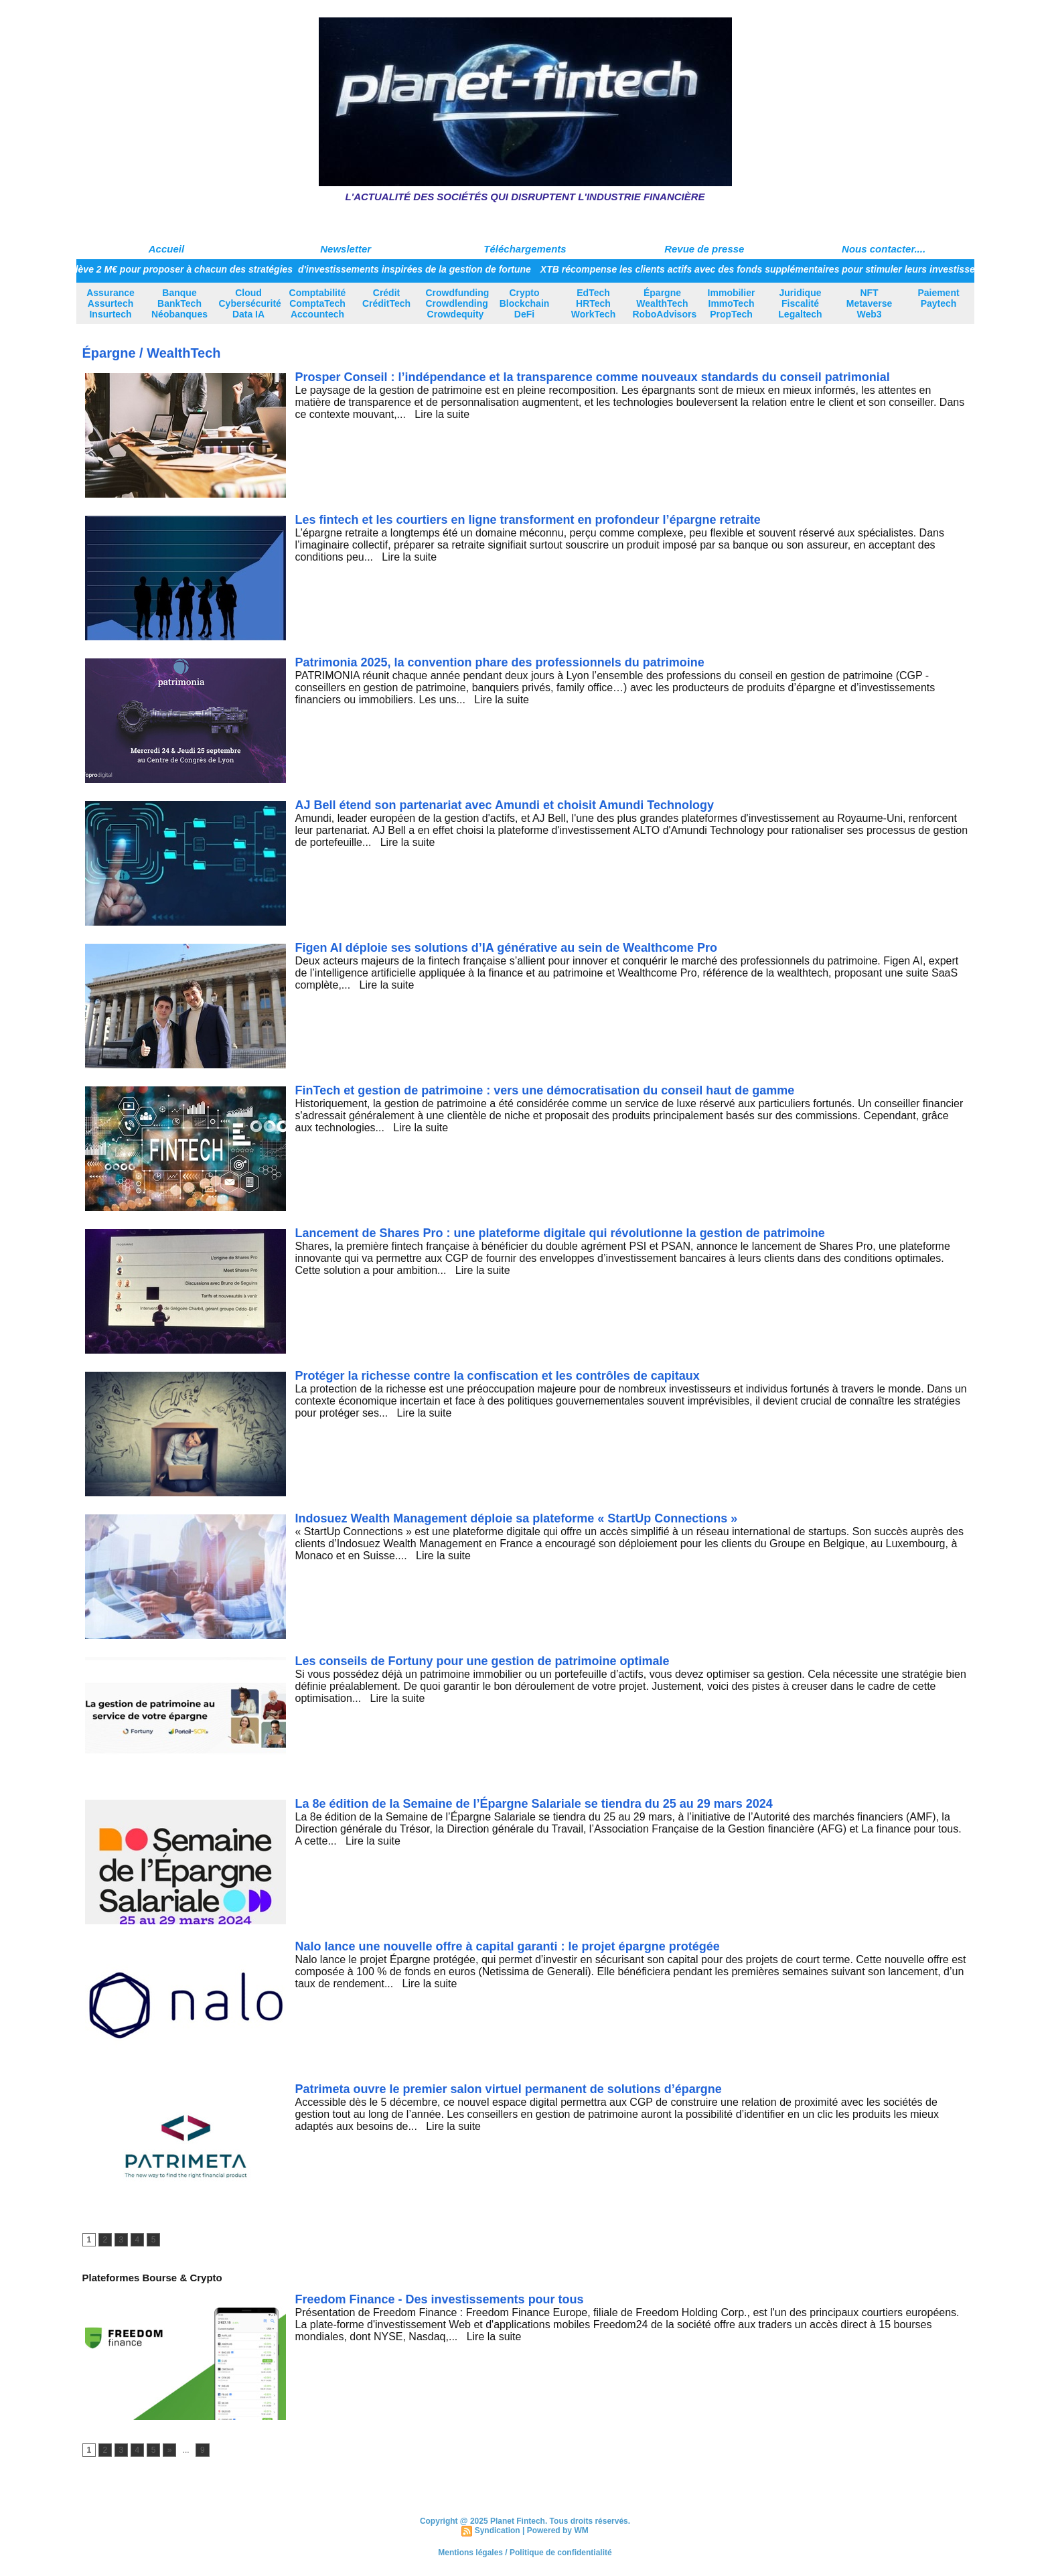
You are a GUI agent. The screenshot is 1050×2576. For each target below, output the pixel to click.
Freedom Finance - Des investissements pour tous (439, 2299)
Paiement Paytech (938, 298)
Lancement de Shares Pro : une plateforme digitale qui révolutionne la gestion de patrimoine (560, 1233)
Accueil (166, 249)
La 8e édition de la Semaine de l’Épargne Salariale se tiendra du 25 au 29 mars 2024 (534, 1803)
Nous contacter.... (883, 249)
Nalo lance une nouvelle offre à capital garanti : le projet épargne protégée (507, 1946)
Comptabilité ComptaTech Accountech (317, 303)
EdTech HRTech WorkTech (593, 303)
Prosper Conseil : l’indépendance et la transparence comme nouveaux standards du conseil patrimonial (592, 377)
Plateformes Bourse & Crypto (152, 2277)
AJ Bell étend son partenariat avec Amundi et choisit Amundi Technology (504, 805)
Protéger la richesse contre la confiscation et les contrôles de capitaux (497, 1375)
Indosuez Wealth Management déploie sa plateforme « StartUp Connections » (516, 1518)
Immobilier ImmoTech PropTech (731, 303)
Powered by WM (558, 2530)
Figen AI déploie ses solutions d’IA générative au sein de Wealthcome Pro (506, 947)
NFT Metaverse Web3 (869, 303)
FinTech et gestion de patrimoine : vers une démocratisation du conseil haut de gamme (545, 1090)
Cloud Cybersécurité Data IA (250, 303)
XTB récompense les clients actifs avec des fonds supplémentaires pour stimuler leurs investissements (779, 269)
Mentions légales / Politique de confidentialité (524, 2552)
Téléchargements (524, 249)
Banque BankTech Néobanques (179, 303)
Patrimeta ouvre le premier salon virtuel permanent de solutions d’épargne (508, 2089)
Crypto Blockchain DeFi (525, 303)
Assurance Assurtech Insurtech (110, 303)
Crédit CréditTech (386, 298)
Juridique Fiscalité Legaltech (800, 303)
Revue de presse (704, 249)
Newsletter (345, 249)
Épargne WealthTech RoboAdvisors (665, 303)
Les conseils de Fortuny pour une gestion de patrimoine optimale (482, 1661)
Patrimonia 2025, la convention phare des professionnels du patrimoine (499, 662)
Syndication (497, 2530)
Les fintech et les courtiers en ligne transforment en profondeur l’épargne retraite (528, 519)
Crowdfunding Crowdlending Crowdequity (458, 303)
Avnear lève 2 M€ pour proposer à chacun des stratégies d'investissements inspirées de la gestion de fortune (294, 269)
